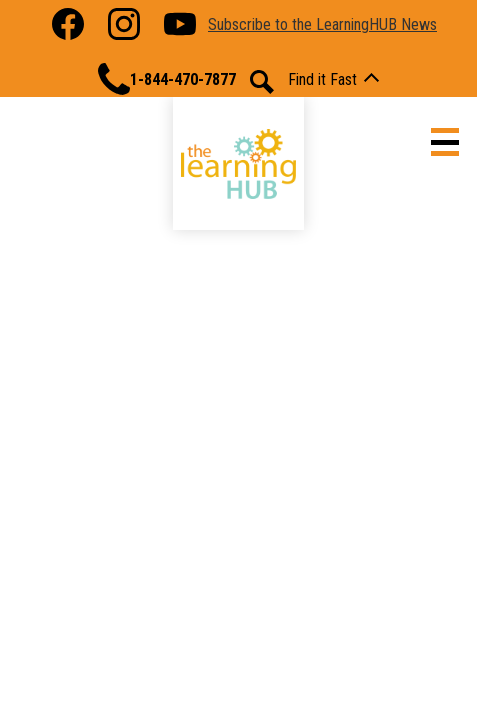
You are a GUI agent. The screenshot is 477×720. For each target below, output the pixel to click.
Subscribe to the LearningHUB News (322, 24)
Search (262, 82)
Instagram (124, 28)
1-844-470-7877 (167, 79)
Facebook (68, 28)
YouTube (180, 28)
